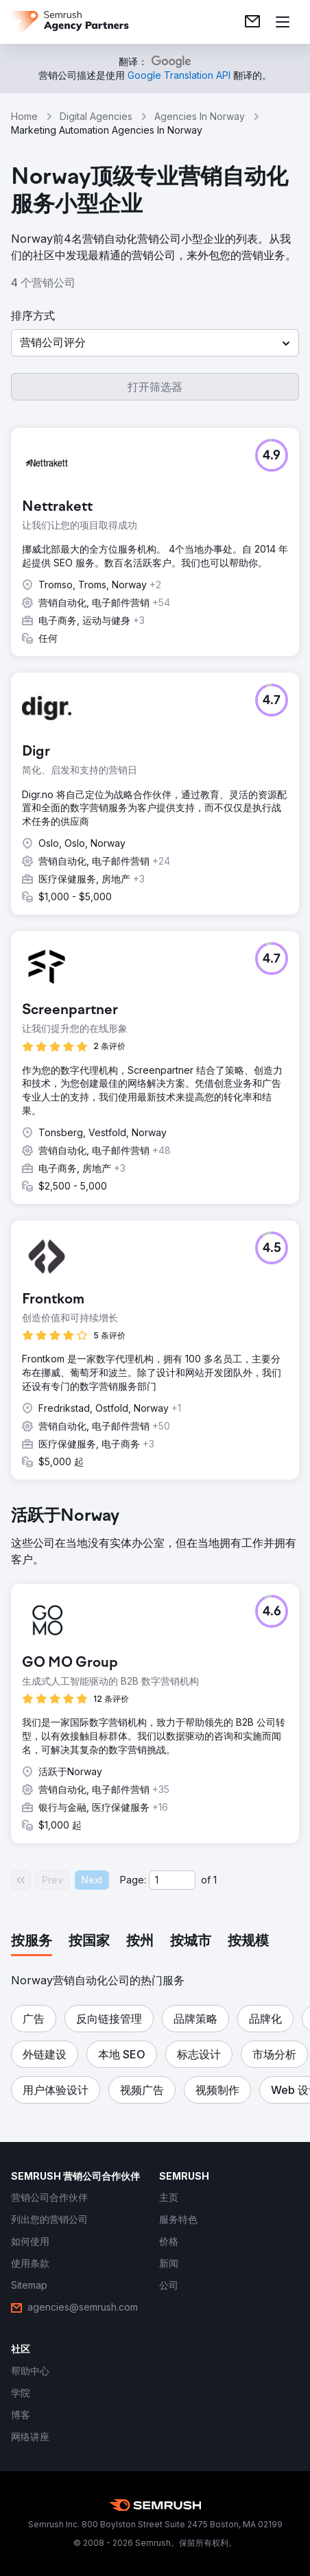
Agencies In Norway (199, 116)
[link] (252, 22)
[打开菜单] (282, 22)
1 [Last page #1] (215, 1880)
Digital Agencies (96, 116)
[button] (155, 343)
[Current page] (172, 1880)
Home (24, 116)
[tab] (31, 1941)
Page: (133, 1880)
